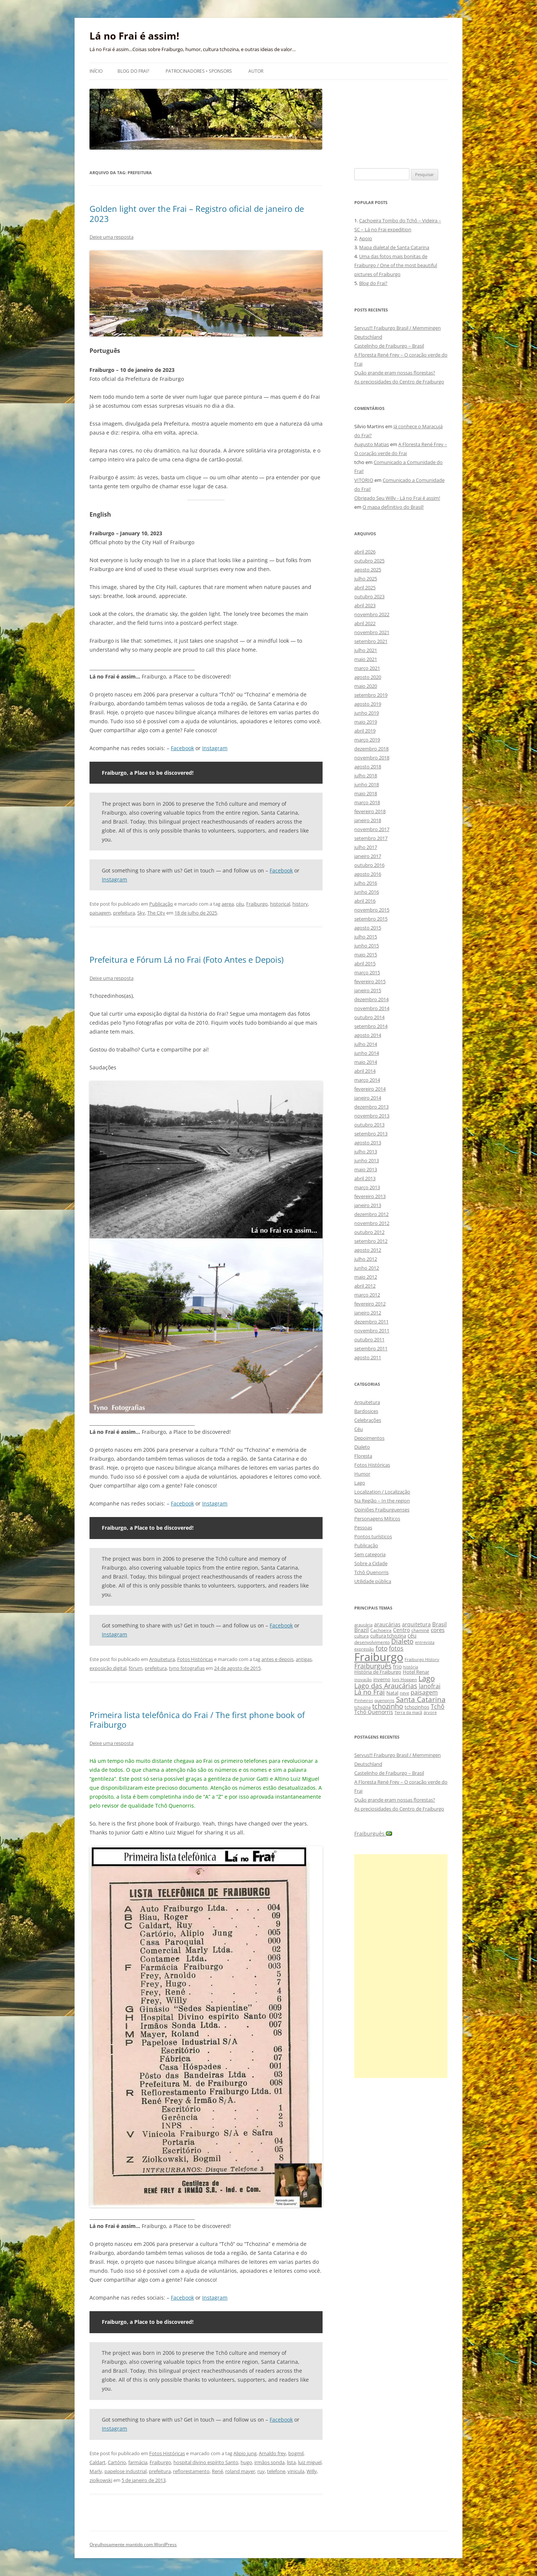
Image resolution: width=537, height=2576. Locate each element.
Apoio (365, 238)
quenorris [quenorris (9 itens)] (384, 1700)
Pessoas (363, 1527)
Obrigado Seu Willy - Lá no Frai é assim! (397, 498)
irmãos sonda (269, 2462)
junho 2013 (366, 1160)
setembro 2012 (370, 1241)
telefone (276, 2471)
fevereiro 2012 (370, 1303)
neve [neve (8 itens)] (404, 1693)
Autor (255, 71)
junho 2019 (366, 712)
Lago (359, 1482)
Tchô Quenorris (371, 1572)
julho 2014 (365, 1044)
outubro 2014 (369, 1017)
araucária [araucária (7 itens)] (363, 1624)
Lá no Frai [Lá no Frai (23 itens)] (369, 1691)
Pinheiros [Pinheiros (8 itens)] (363, 1700)
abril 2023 (365, 605)
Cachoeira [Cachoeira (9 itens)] (381, 1630)
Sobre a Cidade (370, 1563)
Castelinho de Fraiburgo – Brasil (389, 345)
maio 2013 (365, 1169)
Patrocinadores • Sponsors (199, 71)
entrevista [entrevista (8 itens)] (424, 1642)
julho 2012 (365, 1259)
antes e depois (277, 1659)
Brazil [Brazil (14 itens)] (361, 1629)
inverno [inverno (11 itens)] (381, 1679)
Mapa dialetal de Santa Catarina (394, 247)
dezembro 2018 (371, 748)
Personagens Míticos (377, 1518)
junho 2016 (366, 892)
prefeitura (124, 912)
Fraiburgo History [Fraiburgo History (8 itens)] (422, 1659)
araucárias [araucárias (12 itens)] (387, 1624)
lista (291, 2462)
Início (96, 71)
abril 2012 (365, 1285)
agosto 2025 (367, 569)
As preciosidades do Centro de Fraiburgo (399, 381)
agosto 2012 (367, 1250)
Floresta (363, 1455)
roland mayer (240, 2471)
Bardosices (366, 1411)
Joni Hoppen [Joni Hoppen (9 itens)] (404, 1679)
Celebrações (367, 1420)
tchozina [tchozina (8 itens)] (362, 1707)
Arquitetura (162, 1659)
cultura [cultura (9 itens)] (361, 1636)
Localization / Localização (382, 1491)
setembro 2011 (370, 1348)
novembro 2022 (371, 614)
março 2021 (367, 668)
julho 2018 (365, 775)
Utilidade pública (372, 1581)
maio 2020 (365, 686)
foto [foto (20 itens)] (381, 1648)
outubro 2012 (369, 1232)
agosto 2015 (367, 927)
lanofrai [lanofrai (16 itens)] (429, 1686)
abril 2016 (365, 900)
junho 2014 (366, 1053)
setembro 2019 (370, 695)
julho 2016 (365, 883)
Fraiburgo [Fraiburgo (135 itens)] (378, 1656)
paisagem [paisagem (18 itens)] (424, 1692)
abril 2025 (365, 587)
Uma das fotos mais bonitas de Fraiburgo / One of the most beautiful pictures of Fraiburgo (395, 265)
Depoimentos (369, 1438)
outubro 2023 (369, 596)
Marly (96, 2471)
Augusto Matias (371, 444)
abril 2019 (365, 730)
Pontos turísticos (373, 1536)
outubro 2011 (369, 1339)
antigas (304, 1659)
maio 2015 (365, 954)
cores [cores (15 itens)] (438, 1629)
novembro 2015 (371, 909)
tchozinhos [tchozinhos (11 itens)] (417, 1707)
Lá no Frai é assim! (134, 36)
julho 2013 (365, 1151)
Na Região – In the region (382, 1500)
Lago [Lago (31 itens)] (426, 1678)
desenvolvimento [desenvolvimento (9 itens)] (372, 1642)
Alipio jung (245, 2453)
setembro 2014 (370, 1026)
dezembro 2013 (371, 1106)
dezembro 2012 (371, 1214)
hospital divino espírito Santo (205, 2462)
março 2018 (367, 802)
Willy (312, 2471)
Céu (358, 1429)
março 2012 (367, 1294)
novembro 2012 (371, 1223)
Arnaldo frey (272, 2453)
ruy (261, 2471)
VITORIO (363, 480)
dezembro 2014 (371, 999)
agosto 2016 (367, 874)
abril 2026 (365, 551)
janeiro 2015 (367, 990)
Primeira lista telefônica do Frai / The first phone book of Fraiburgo (197, 1719)
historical (280, 903)
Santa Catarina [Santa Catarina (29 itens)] (421, 1699)
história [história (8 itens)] (410, 1667)
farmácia (137, 2462)
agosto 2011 (367, 1357)
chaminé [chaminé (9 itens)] (420, 1630)
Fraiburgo (257, 903)
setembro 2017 (370, 838)
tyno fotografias (187, 1668)
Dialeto (362, 1447)
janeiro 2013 (367, 1205)
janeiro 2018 (367, 820)
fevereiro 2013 (370, 1196)
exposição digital (108, 1668)
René (217, 2471)
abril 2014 (365, 1071)
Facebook (182, 748)
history (300, 903)
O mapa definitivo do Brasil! (393, 507)
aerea (228, 903)
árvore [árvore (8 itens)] (430, 1712)
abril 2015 (365, 963)
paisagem (100, 912)
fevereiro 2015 (370, 981)
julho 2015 (365, 936)
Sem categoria (370, 1554)
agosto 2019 (367, 704)
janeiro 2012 (367, 1312)
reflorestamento (191, 2471)
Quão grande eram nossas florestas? (394, 372)
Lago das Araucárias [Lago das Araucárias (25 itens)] (385, 1685)
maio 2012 (365, 1276)
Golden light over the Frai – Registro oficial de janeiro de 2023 (197, 213)
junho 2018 (366, 784)
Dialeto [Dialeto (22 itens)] (402, 1641)
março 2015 (367, 972)
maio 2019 (365, 721)
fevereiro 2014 (370, 1088)
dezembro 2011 (371, 1321)
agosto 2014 (367, 1035)
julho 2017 (365, 847)
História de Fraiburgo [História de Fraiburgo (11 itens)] (377, 1671)
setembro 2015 (370, 918)
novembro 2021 (371, 632)
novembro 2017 (371, 829)
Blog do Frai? (133, 71)
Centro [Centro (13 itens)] (401, 1629)
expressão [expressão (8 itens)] (364, 1649)
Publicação (161, 903)
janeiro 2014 (367, 1097)
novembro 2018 (371, 757)
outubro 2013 (369, 1124)
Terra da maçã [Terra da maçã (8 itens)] (408, 1712)
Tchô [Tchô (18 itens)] (438, 1706)
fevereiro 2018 (370, 811)
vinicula (296, 2471)
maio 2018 (365, 793)
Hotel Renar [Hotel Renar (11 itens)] (416, 1671)
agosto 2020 (367, 677)
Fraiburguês (373, 1833)
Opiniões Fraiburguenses (381, 1509)
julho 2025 (365, 578)
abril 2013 (365, 1178)
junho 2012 (366, 1268)
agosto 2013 (367, 1142)
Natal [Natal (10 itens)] (392, 1692)
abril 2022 (365, 623)
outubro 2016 (369, 865)
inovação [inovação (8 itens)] (363, 1679)
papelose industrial (125, 2471)
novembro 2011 (371, 1330)
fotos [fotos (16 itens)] (396, 1648)
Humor (362, 1473)
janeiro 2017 (367, 856)
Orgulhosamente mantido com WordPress (133, 2544)
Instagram (214, 748)
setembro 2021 (370, 641)
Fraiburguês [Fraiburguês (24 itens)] (373, 1665)
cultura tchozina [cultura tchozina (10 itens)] (388, 1635)
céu (240, 903)
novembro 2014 (371, 1008)
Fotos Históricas (195, 1659)
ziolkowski (101, 2480)
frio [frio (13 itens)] (397, 1666)
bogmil (296, 2453)
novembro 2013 (371, 1115)
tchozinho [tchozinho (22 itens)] (387, 1706)
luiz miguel (309, 2462)
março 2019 (367, 739)
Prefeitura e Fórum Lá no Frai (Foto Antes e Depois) (186, 959)
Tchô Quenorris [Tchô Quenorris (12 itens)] (373, 1711)
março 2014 (367, 1080)
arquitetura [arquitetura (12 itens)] (416, 1624)
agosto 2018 (367, 766)
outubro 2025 (369, 560)
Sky (141, 912)
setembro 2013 (370, 1133)
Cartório (117, 2462)
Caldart (98, 2462)
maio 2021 (365, 659)
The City (156, 912)
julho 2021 (365, 650)
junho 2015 (366, 945)
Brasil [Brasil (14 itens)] (439, 1624)
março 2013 (367, 1187)
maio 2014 (365, 1062)
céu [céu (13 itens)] (412, 1635)
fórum (135, 1668)
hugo (246, 2462)
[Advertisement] (401, 1966)
